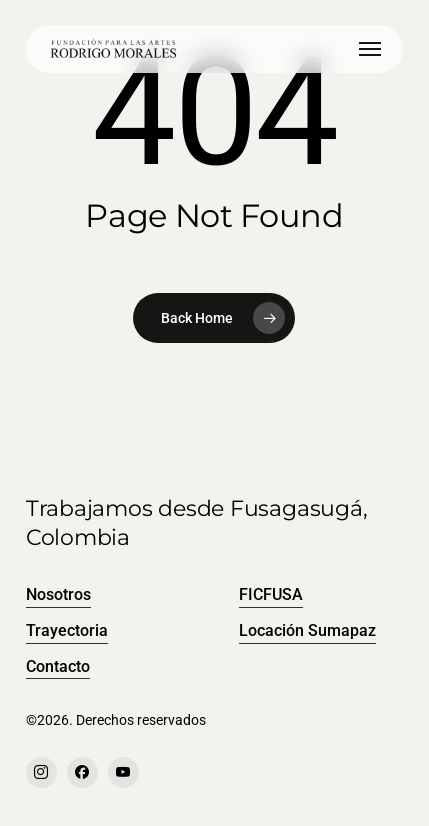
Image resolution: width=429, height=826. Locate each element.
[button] (370, 49)
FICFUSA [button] (271, 594)
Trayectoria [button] (67, 630)
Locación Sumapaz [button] (307, 630)
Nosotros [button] (58, 594)
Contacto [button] (58, 666)
